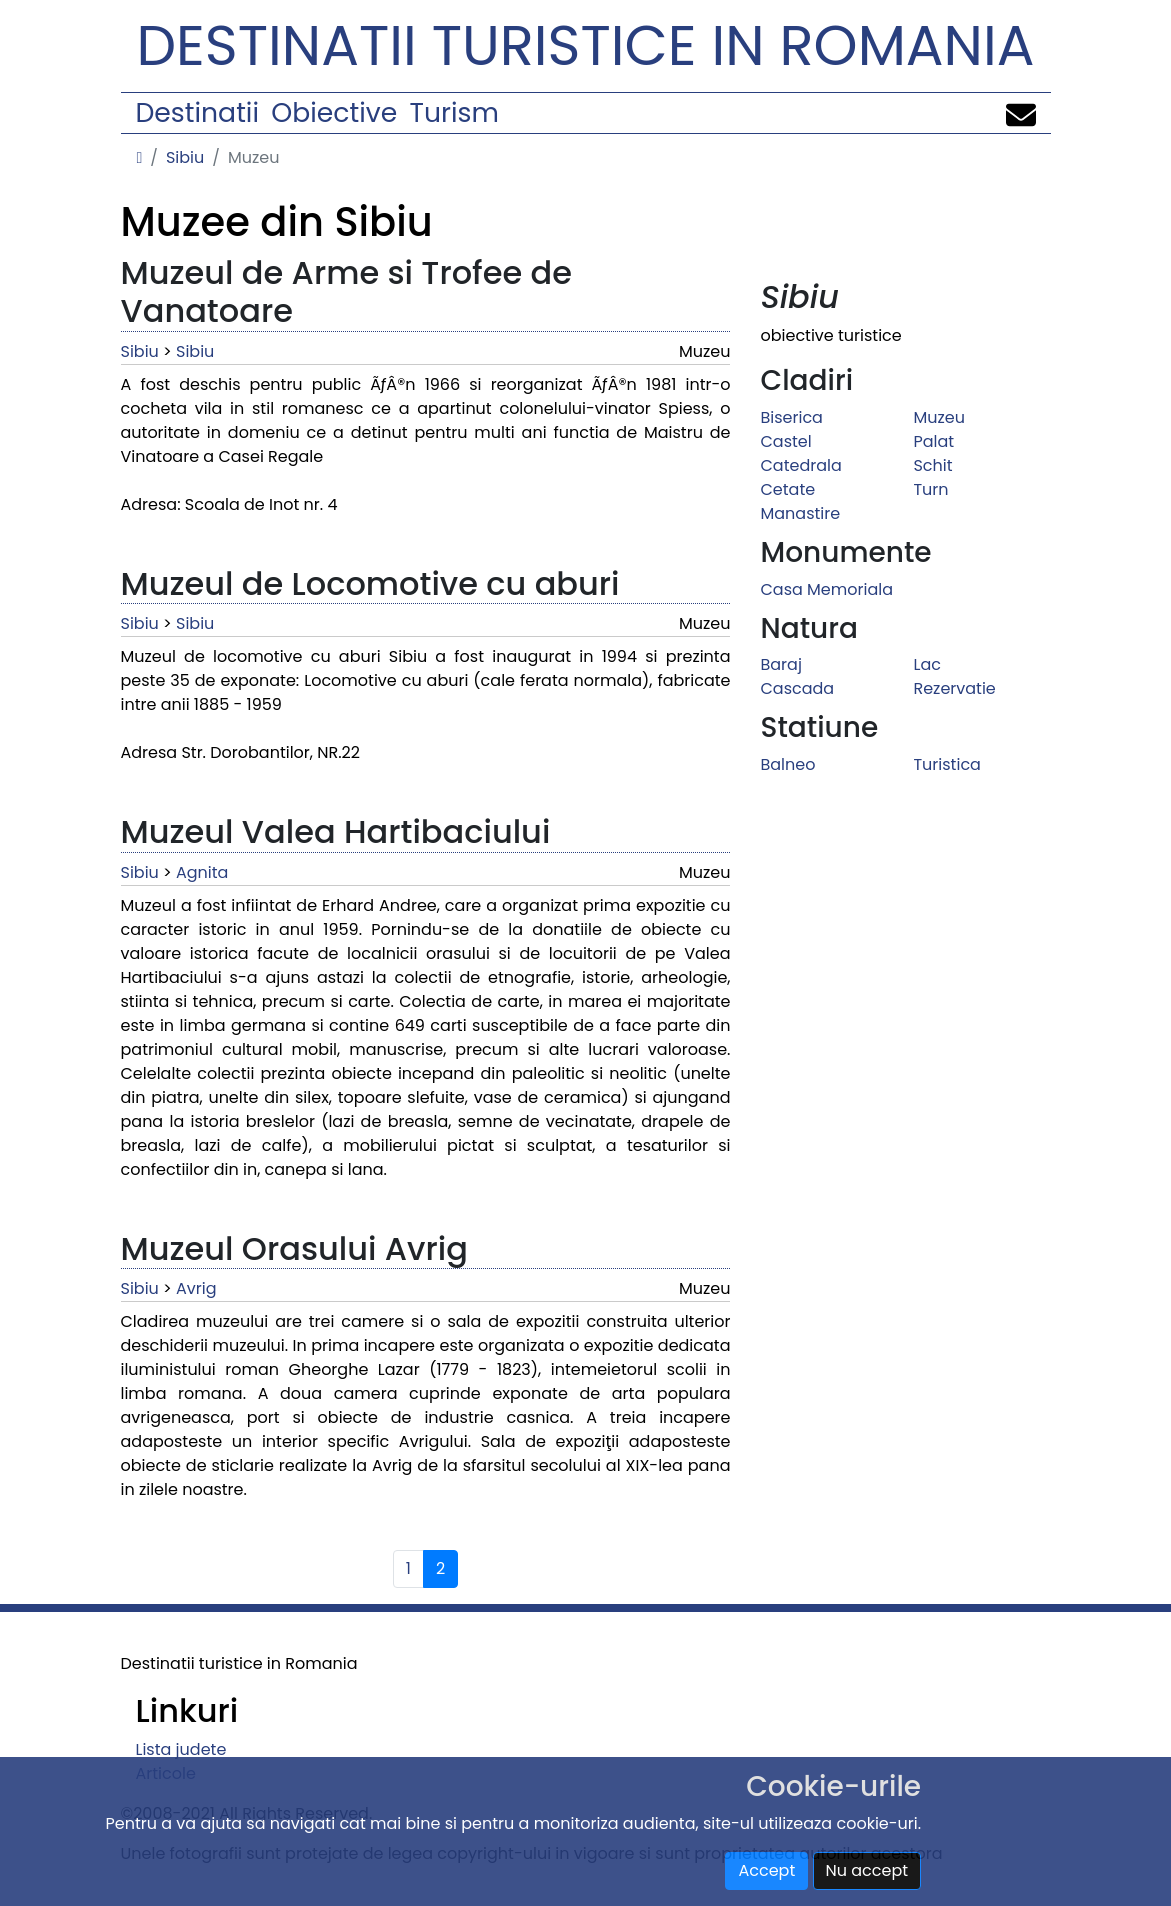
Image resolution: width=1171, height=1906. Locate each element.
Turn (930, 489)
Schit (932, 465)
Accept (766, 1870)
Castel (785, 441)
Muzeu (938, 417)
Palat (933, 441)
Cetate (787, 489)
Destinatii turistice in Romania (586, 45)
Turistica (946, 764)
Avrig (196, 1288)
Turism (454, 112)
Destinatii (197, 112)
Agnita (202, 872)
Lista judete (181, 1749)
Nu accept (867, 1870)
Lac (926, 664)
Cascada (797, 688)
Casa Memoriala (826, 589)
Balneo (787, 764)
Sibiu (185, 157)
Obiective (334, 112)
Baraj (780, 664)
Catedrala (800, 465)
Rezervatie (954, 688)
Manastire (800, 513)
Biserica (791, 417)
